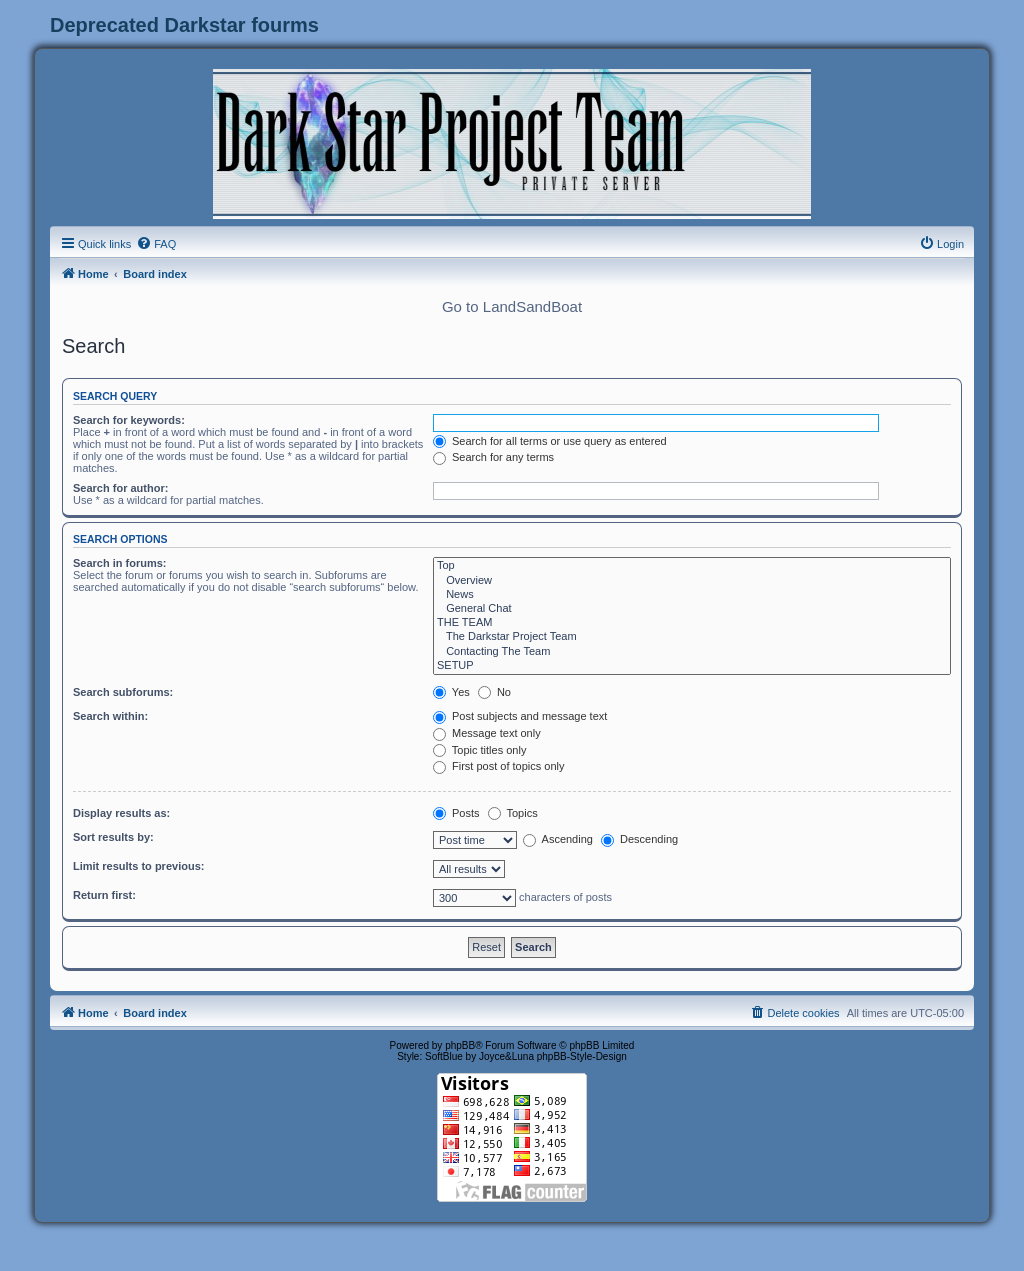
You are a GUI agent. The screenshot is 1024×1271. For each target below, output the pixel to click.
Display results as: (121, 813)
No (494, 692)
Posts (456, 813)
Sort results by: (113, 837)
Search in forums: (120, 563)
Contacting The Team (692, 652)
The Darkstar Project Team (692, 637)
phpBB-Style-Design (582, 1056)
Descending (639, 839)
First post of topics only (499, 766)
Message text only (487, 733)
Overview (692, 581)
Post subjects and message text (520, 716)
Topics (513, 813)
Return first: (104, 895)
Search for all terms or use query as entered (550, 441)
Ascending (558, 839)
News (692, 595)
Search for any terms (493, 457)
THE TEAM (692, 623)
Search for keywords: (129, 420)
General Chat (692, 609)
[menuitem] (156, 244)
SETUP (692, 666)
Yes (451, 692)
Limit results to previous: (138, 866)
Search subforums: (123, 692)
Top (692, 566)
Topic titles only (479, 750)
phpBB (460, 1045)
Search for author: (120, 488)
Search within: (110, 716)
